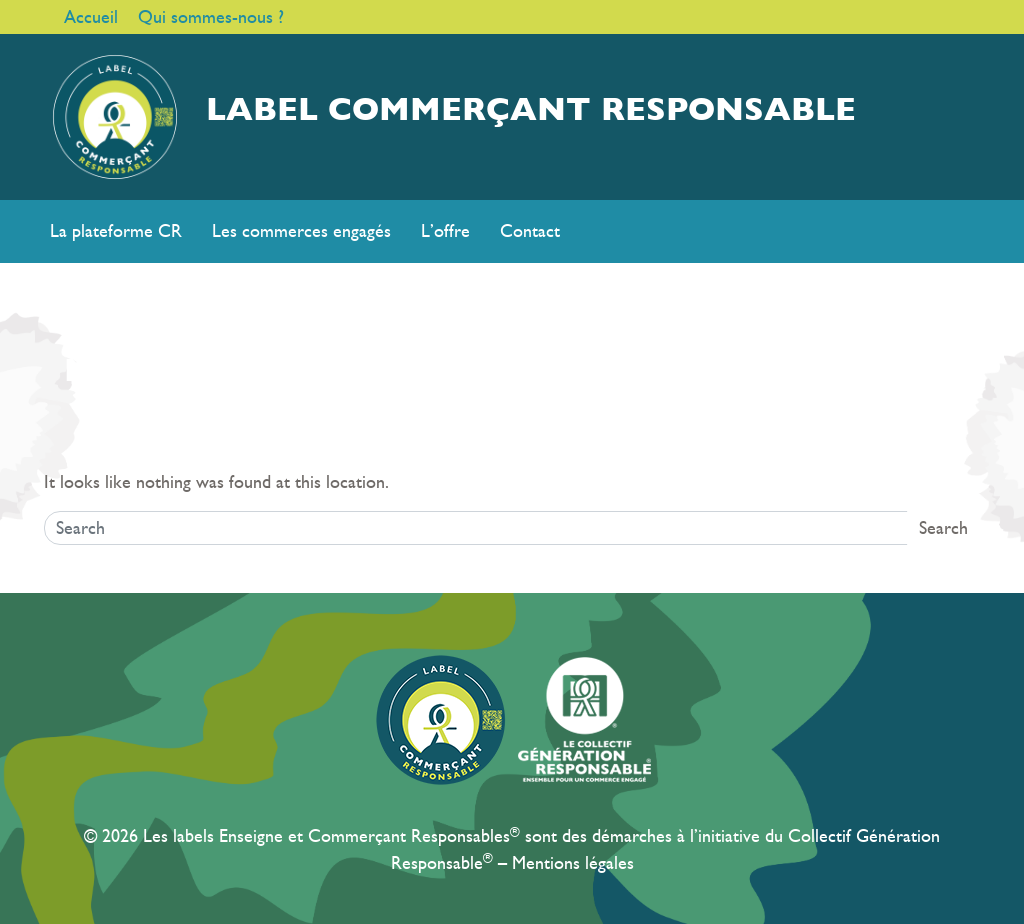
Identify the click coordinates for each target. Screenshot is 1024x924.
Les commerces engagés (301, 231)
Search (943, 528)
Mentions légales (573, 863)
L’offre (445, 231)
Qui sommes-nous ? (211, 17)
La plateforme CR (116, 231)
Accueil (91, 17)
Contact (530, 231)
